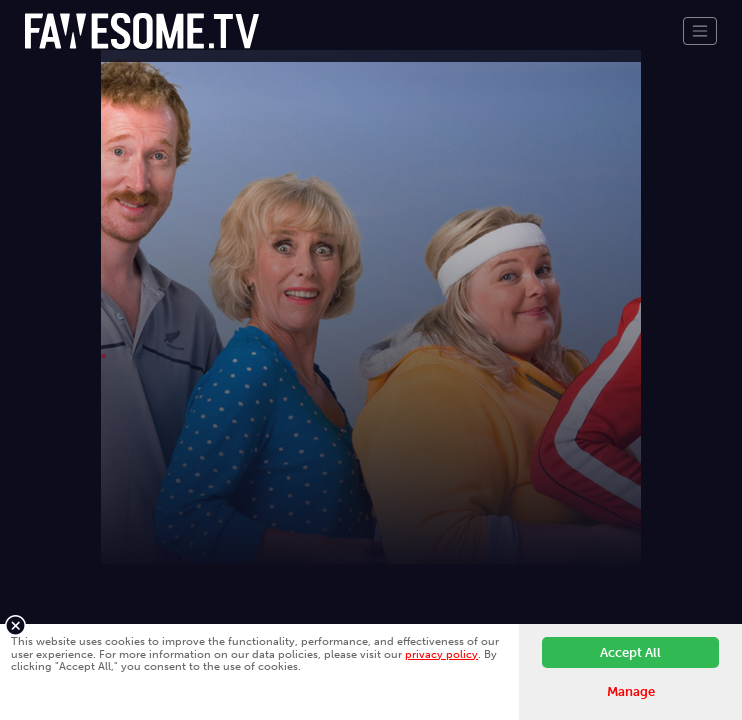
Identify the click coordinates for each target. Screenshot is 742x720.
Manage (631, 691)
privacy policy (441, 654)
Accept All (630, 652)
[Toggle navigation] (700, 31)
